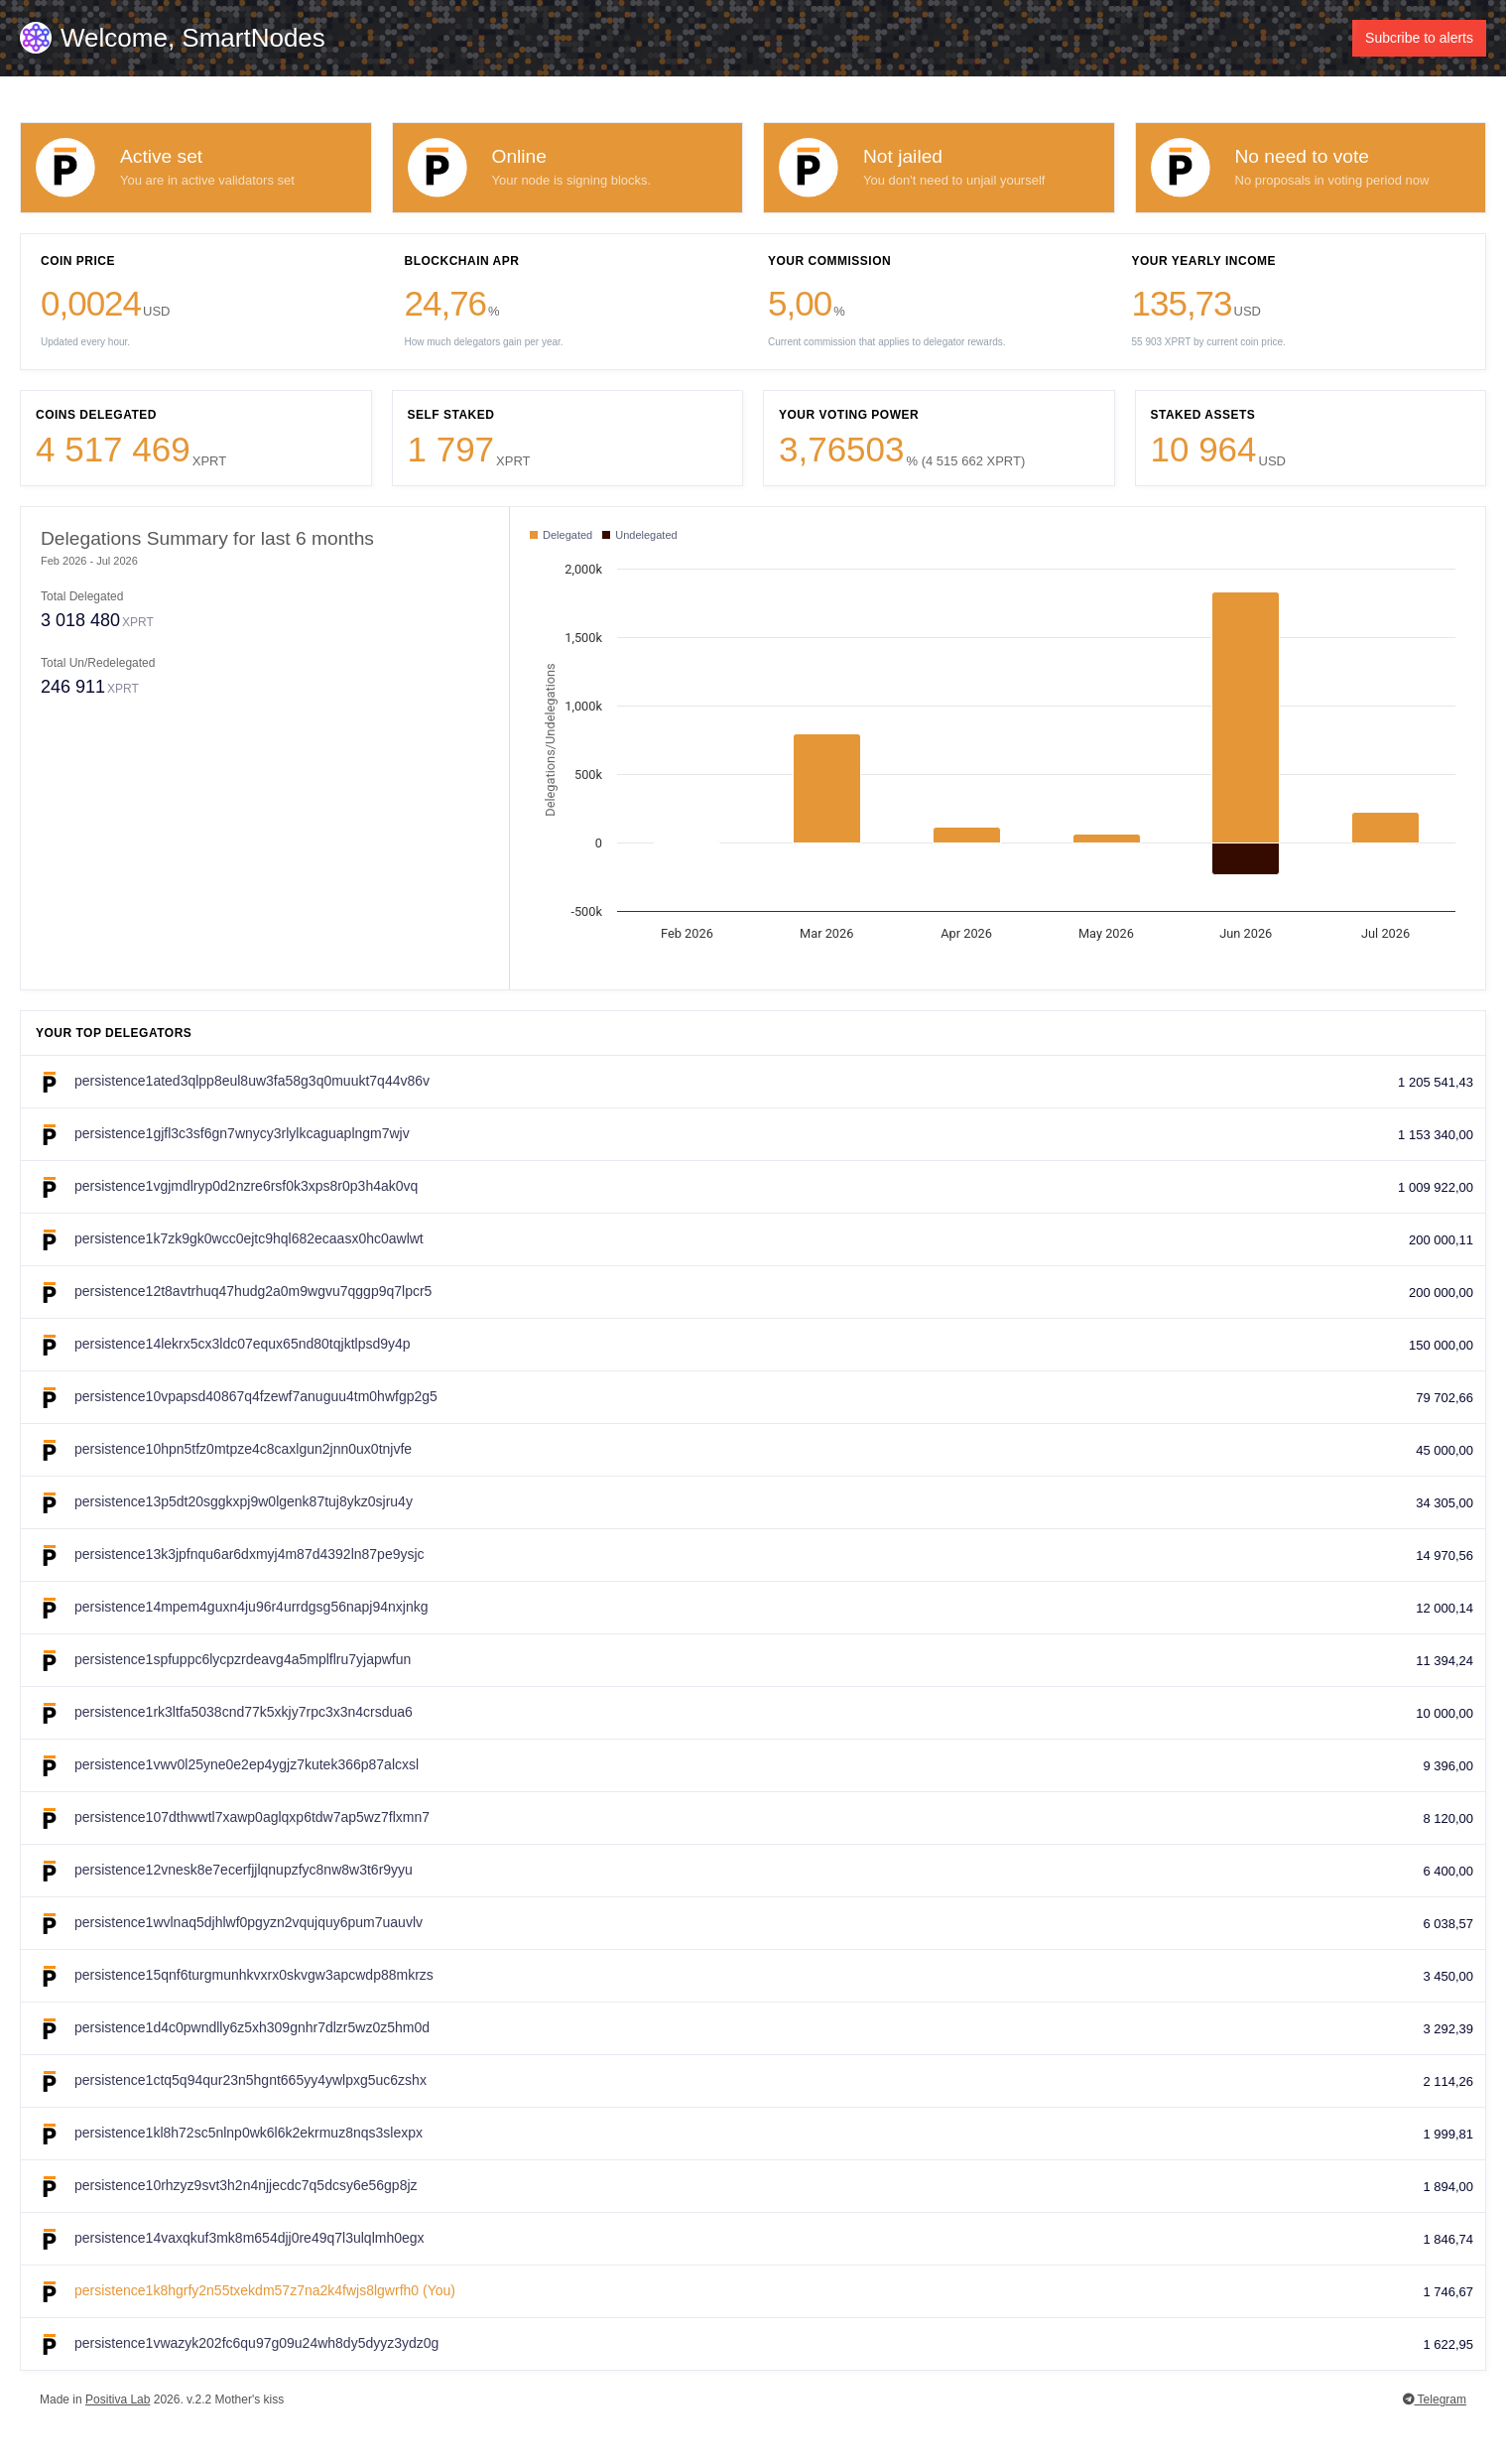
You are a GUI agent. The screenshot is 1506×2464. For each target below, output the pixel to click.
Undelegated (639, 535)
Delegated (561, 535)
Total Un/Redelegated (98, 663)
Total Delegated (82, 596)
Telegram (1434, 2399)
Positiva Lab (117, 2399)
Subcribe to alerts (1419, 38)
